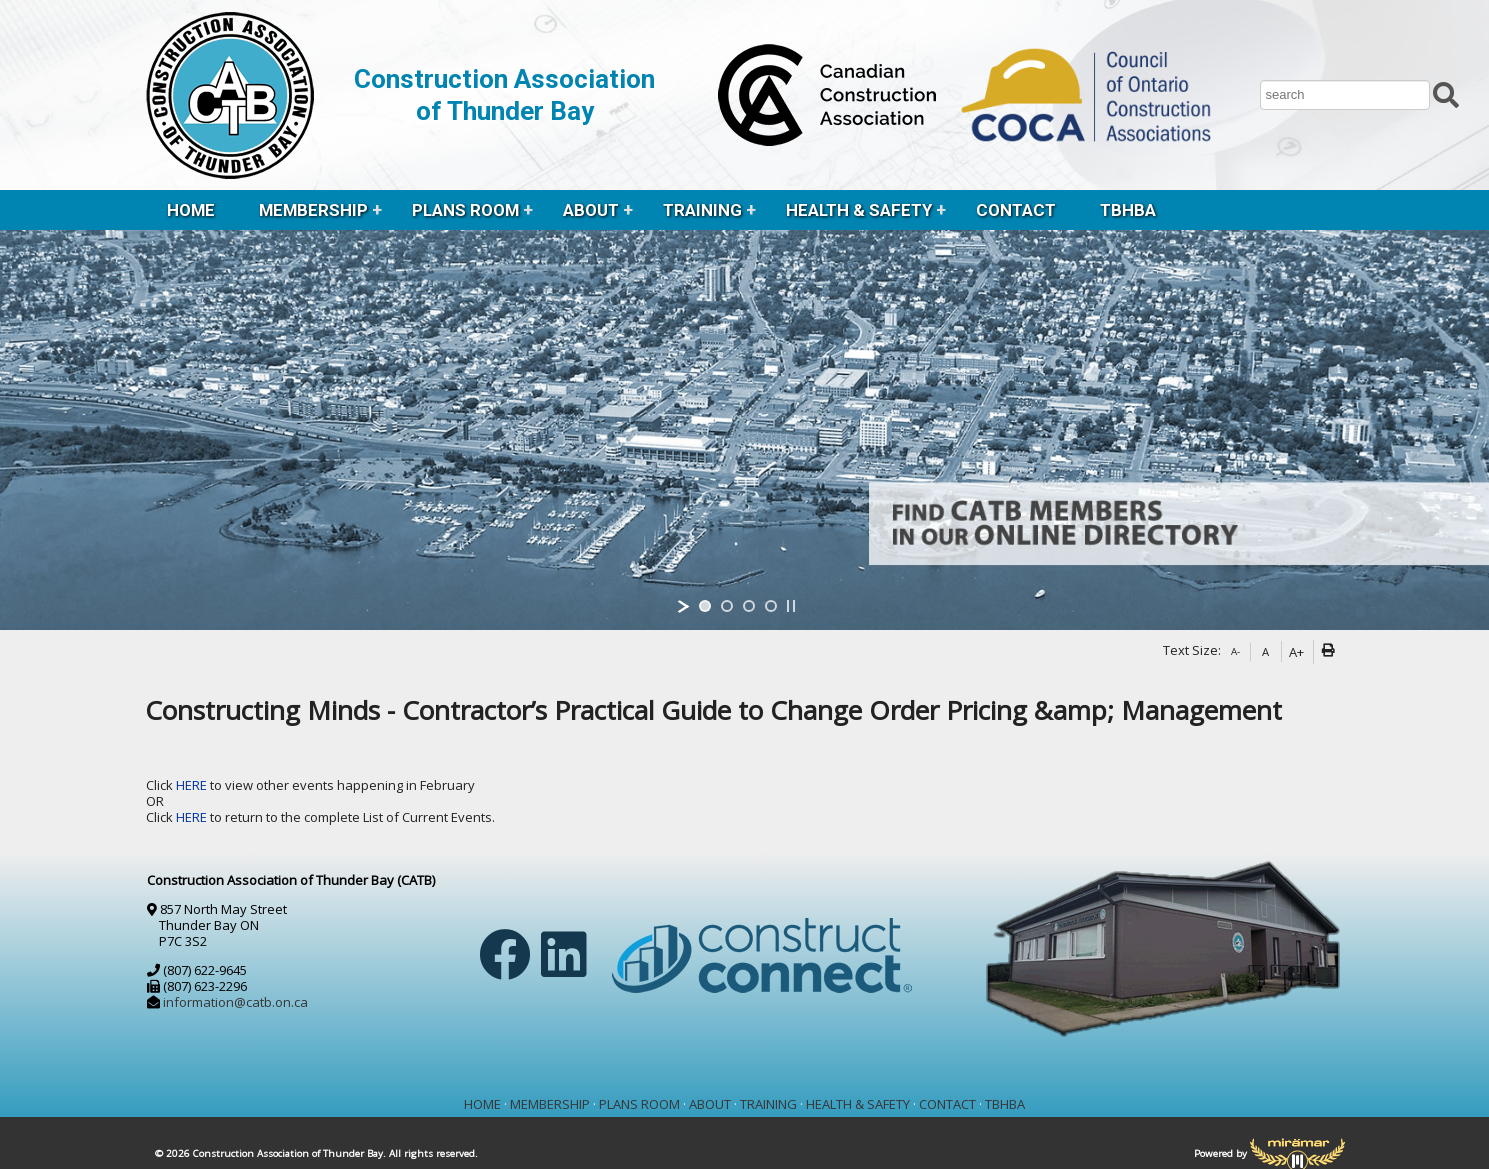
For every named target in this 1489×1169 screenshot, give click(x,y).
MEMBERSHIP (313, 210)
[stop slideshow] (791, 606)
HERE (193, 785)
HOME (191, 210)
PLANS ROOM (465, 210)
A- (1235, 651)
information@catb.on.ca (235, 1002)
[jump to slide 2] (727, 606)
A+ (1296, 652)
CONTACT (1016, 210)
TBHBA (1128, 210)
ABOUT (591, 210)
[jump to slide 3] (749, 606)
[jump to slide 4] (771, 606)
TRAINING (702, 210)
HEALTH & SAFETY (859, 210)
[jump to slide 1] (705, 606)
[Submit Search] (1446, 93)
